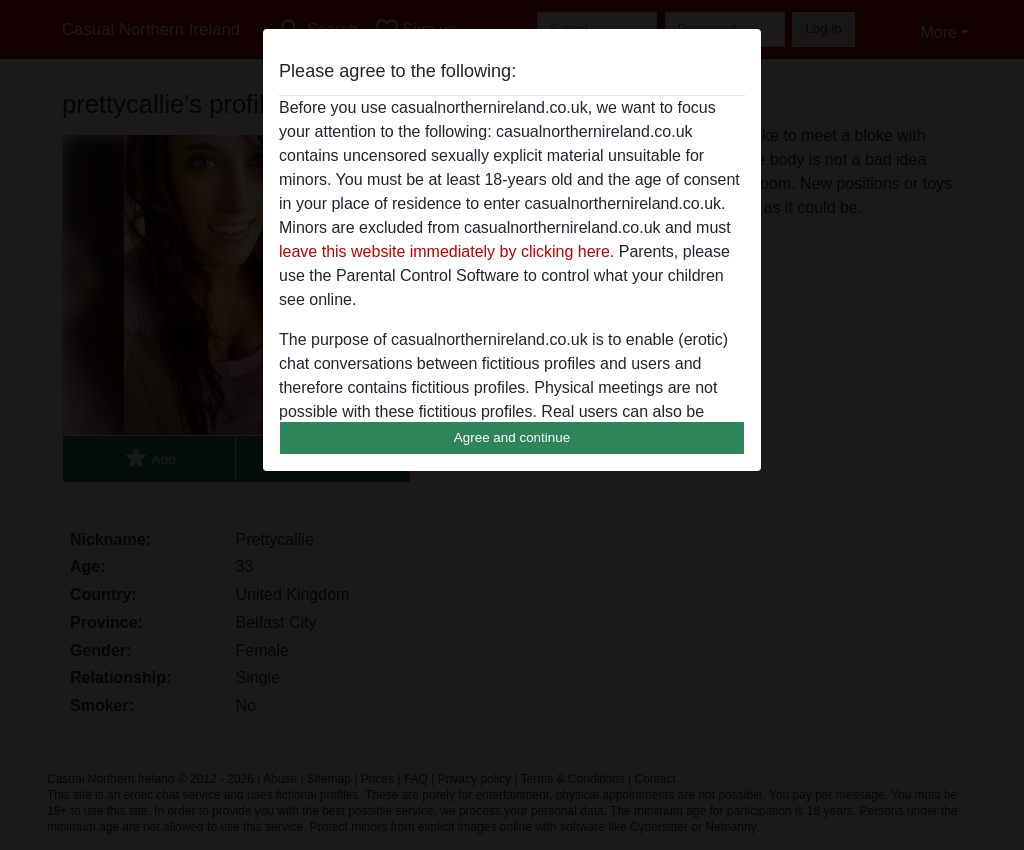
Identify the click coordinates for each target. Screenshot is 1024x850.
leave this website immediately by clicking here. (446, 251)
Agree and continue (512, 437)
